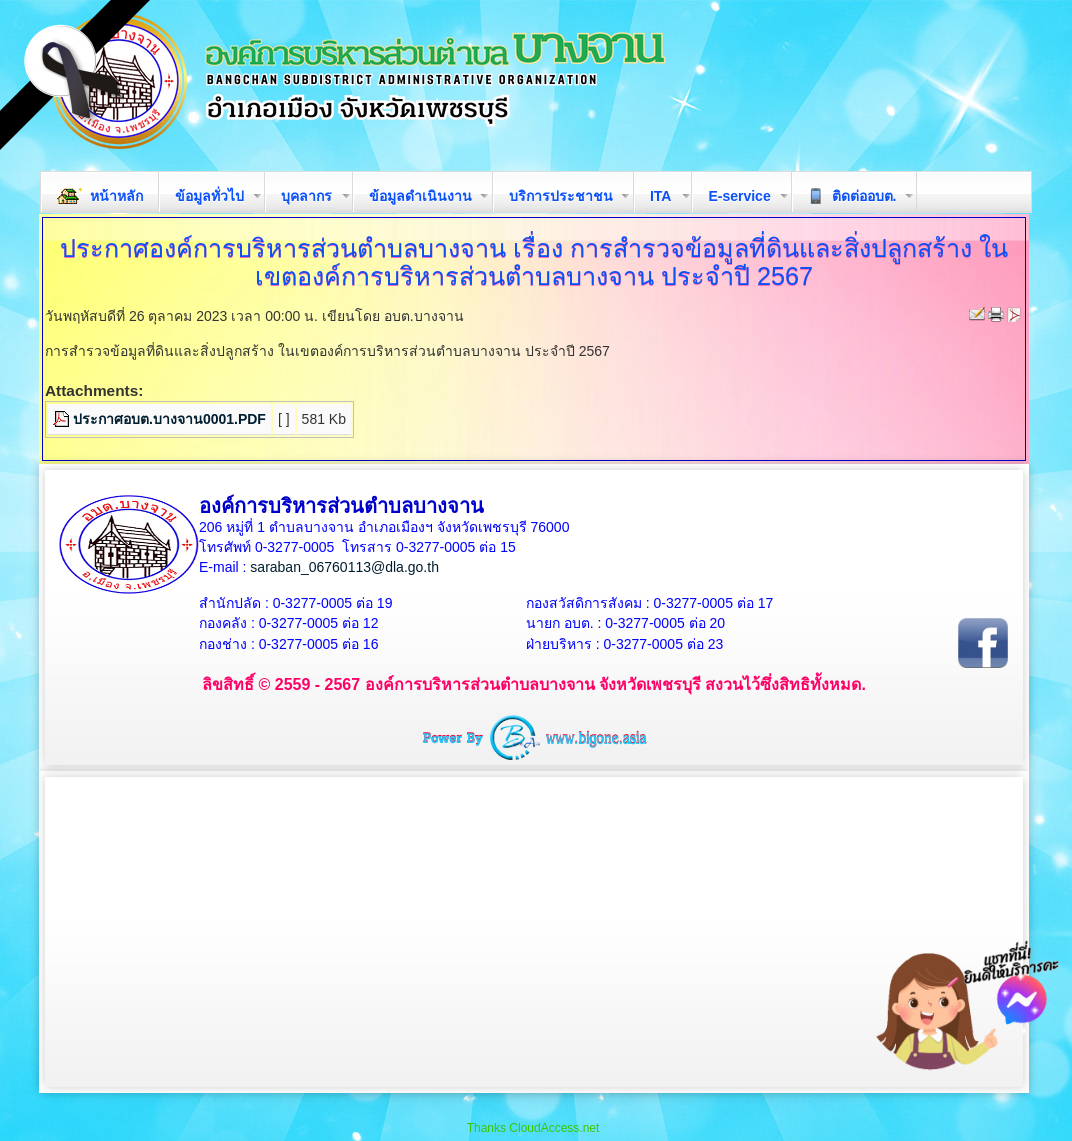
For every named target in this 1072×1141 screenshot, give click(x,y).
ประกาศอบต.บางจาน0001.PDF (169, 419)
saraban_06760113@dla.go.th (344, 567)
